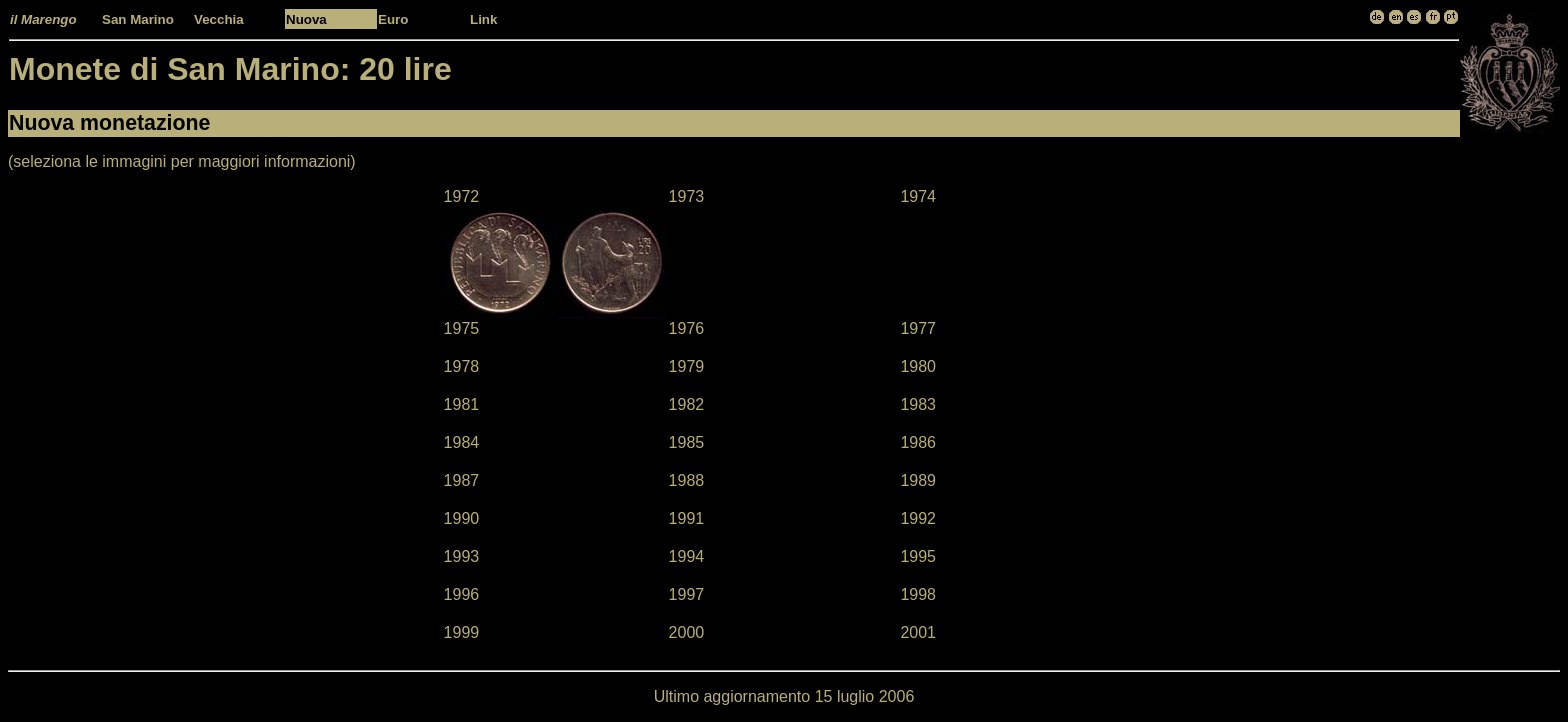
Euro (393, 19)
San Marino (138, 19)
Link (483, 19)
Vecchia (219, 19)
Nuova (306, 19)
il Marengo (43, 19)
